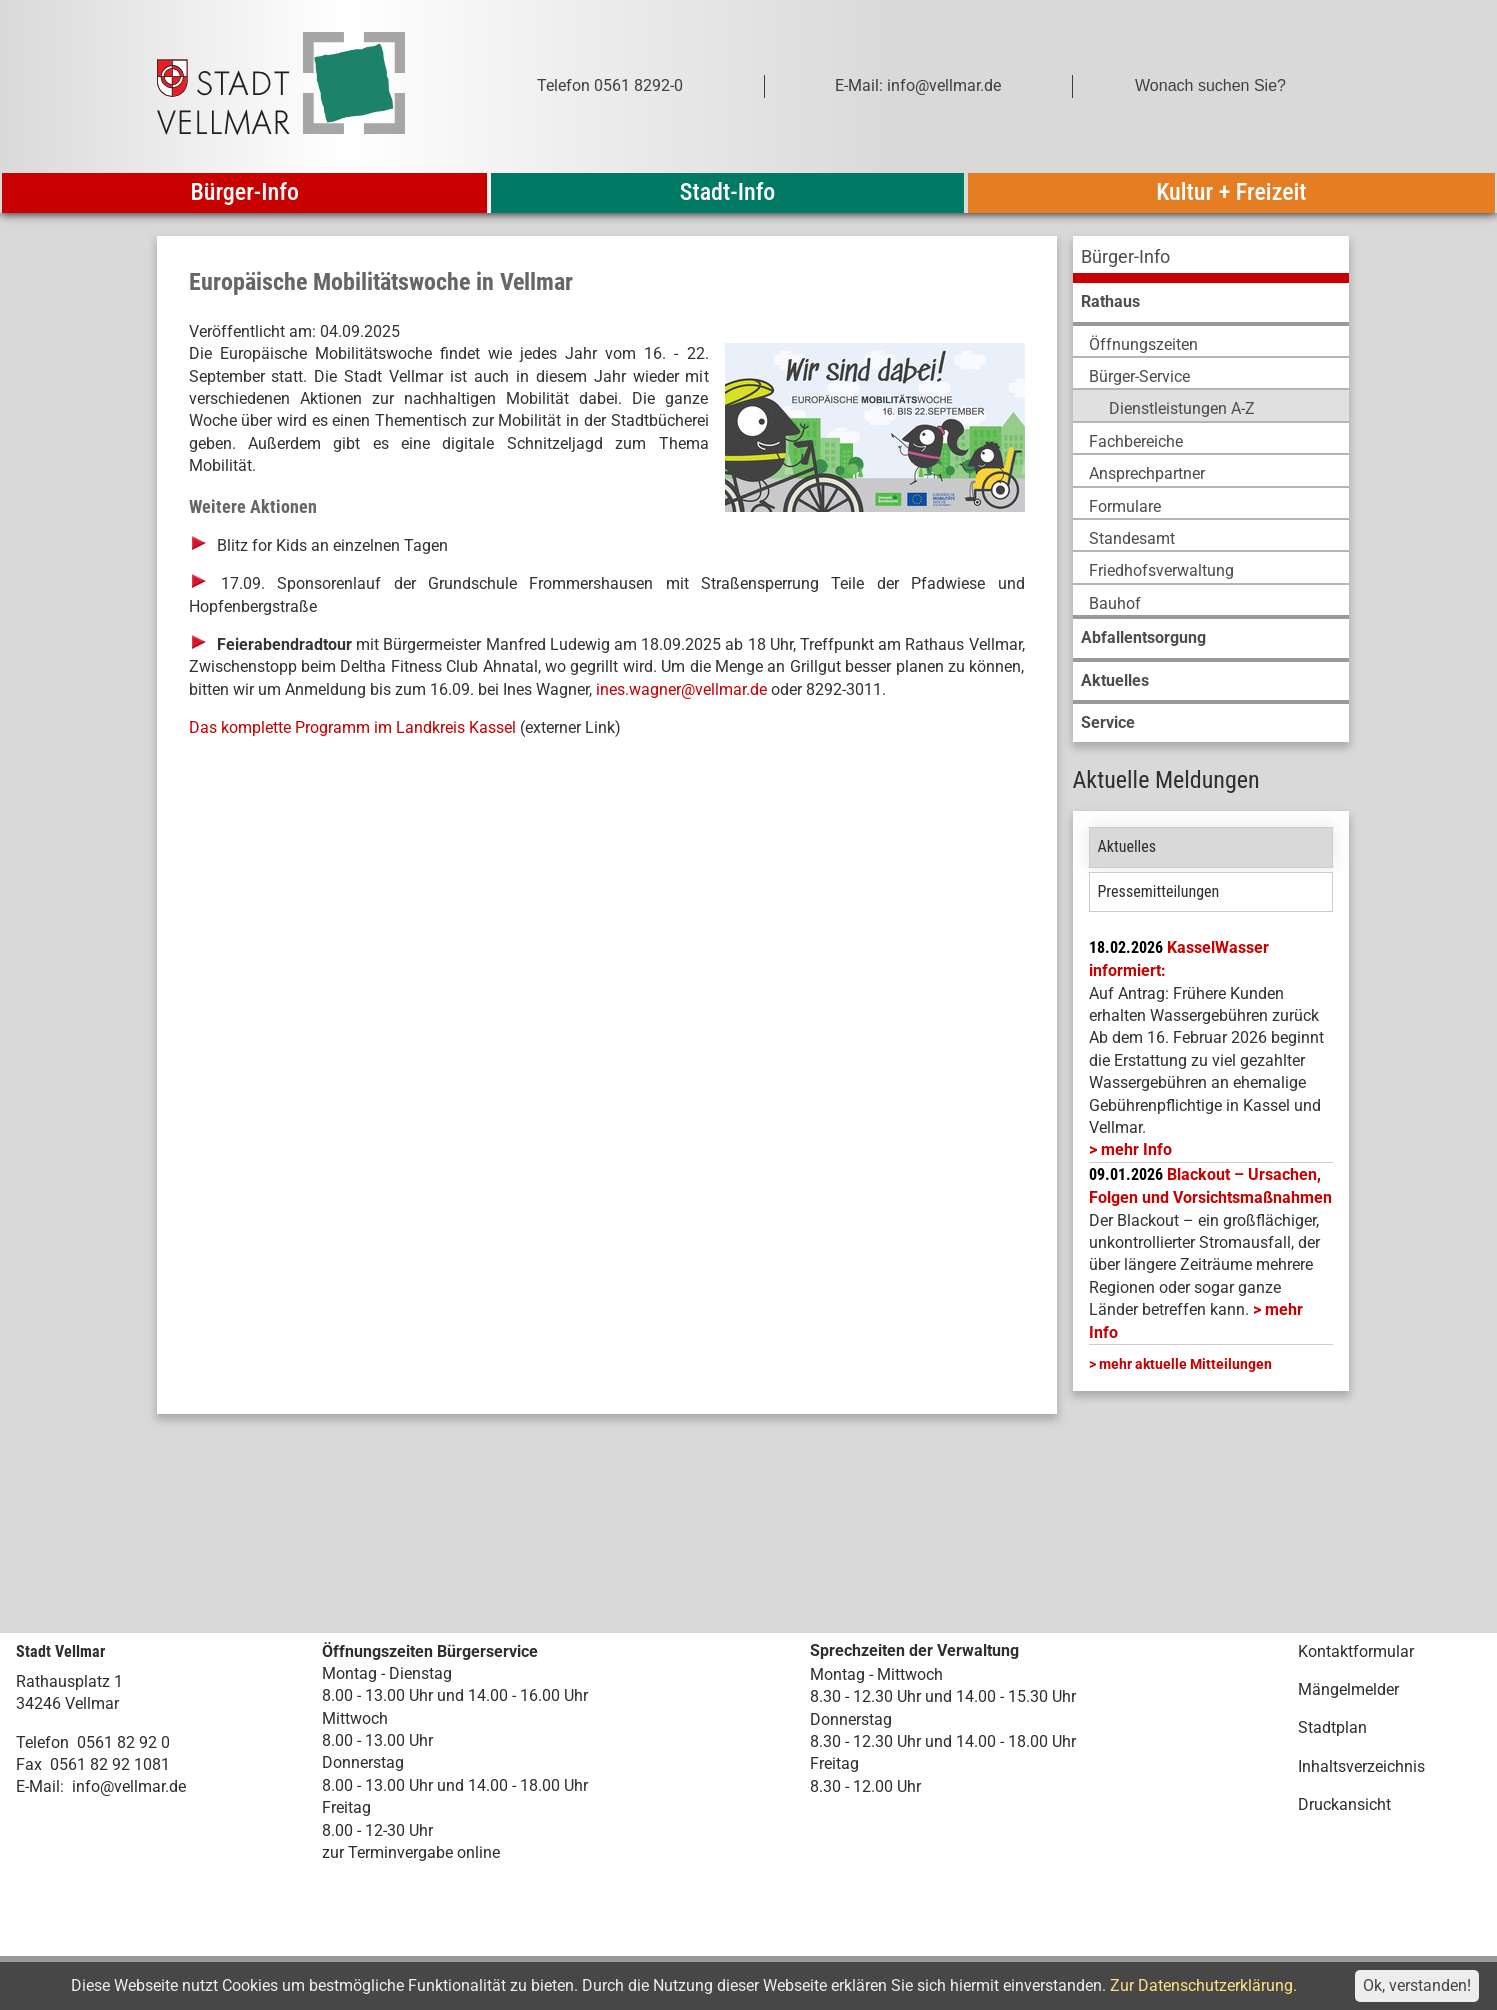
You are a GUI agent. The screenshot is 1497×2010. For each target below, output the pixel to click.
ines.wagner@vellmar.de (681, 689)
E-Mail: (40, 1786)
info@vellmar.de (129, 1786)
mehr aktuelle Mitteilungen (1185, 1364)
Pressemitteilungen (1159, 891)
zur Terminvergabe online (411, 1852)
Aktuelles (1127, 846)
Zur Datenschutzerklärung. (1203, 1985)
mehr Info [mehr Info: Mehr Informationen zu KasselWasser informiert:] (1136, 1149)
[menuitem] (1211, 259)
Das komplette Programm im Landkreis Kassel (352, 727)
